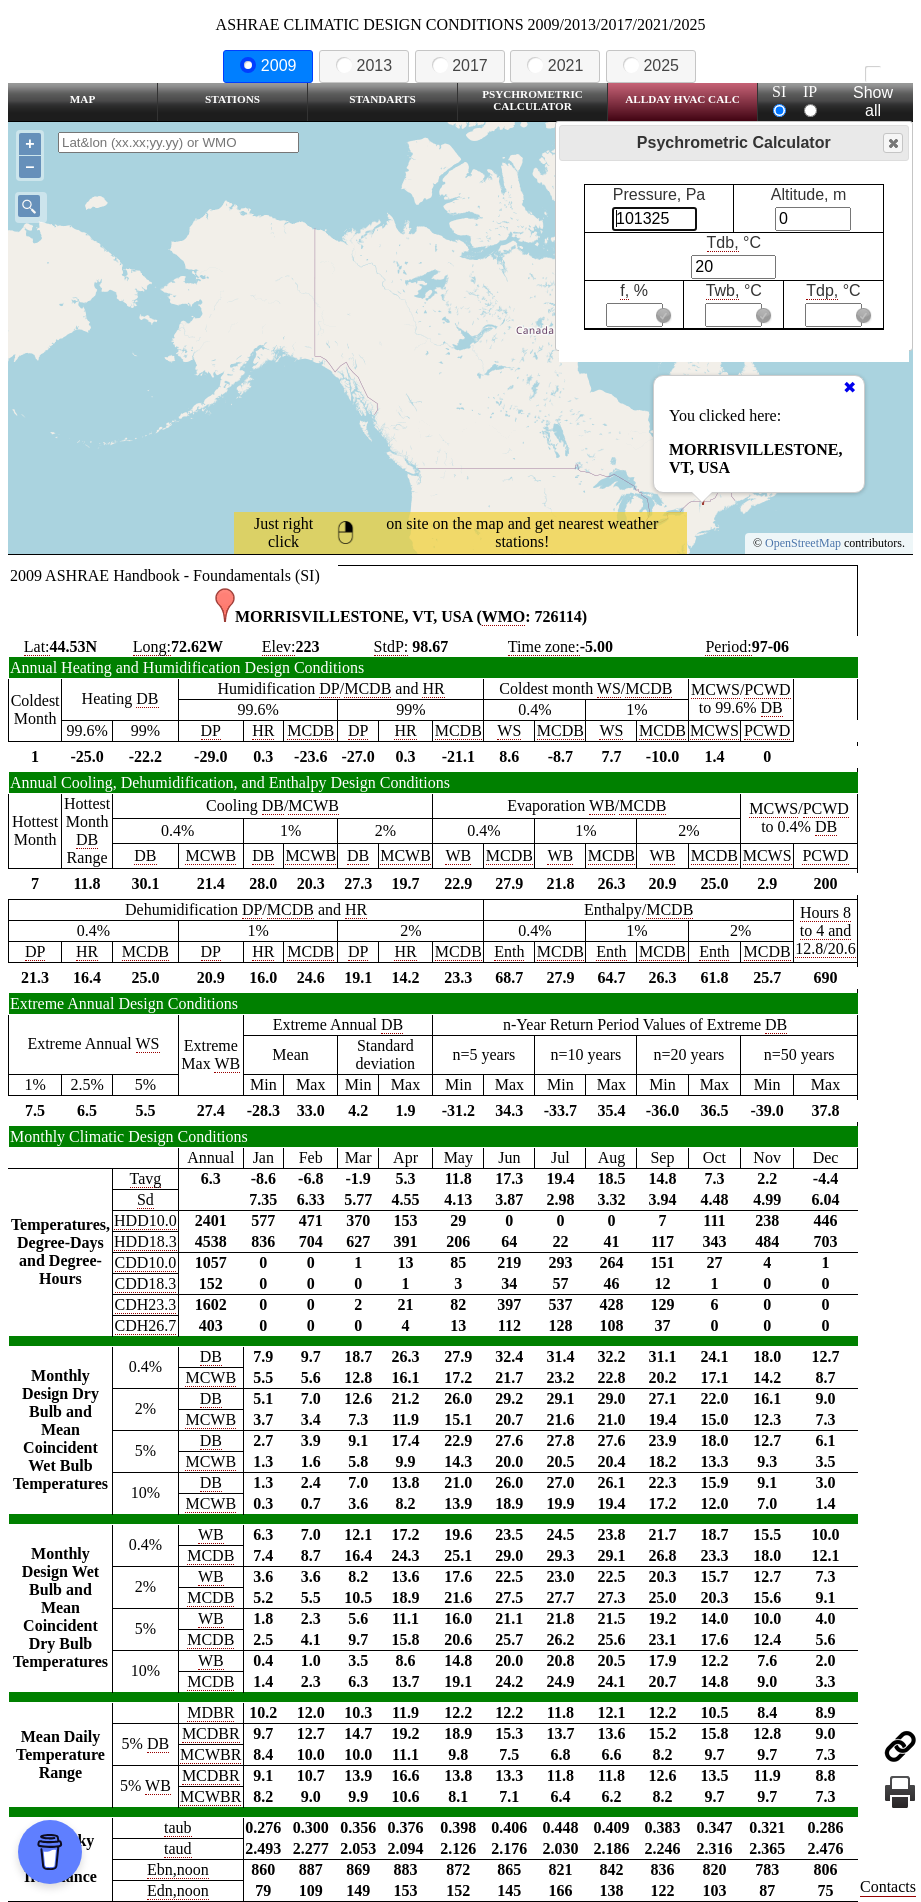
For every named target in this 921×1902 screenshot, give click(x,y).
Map (82, 99)
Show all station (872, 101)
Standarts (382, 99)
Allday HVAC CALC (682, 99)
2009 (268, 65)
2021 (555, 65)
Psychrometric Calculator (532, 100)
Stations (232, 99)
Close (892, 143)
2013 (364, 65)
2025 (651, 65)
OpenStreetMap (803, 543)
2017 (460, 65)
